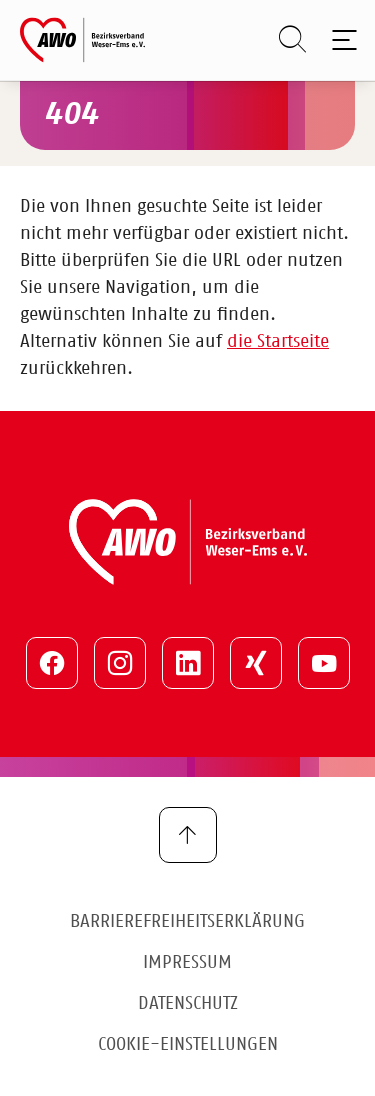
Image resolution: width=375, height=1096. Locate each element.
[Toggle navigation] (340, 40)
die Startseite (278, 342)
